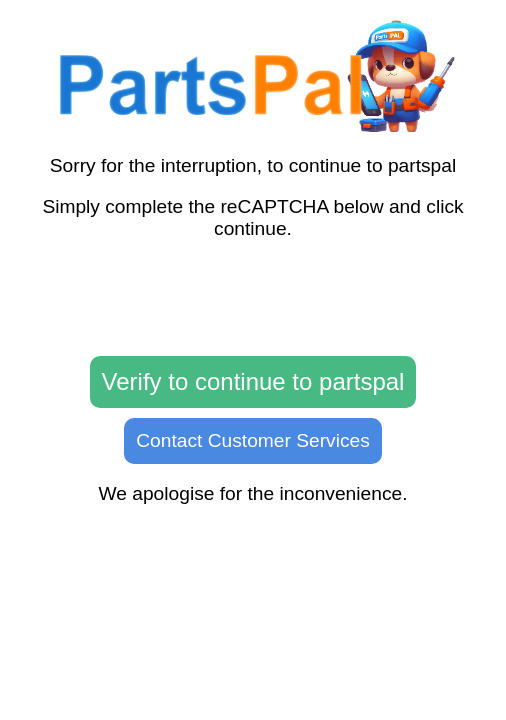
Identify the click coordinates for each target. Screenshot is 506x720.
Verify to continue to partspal (253, 381)
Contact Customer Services (253, 440)
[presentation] (253, 299)
